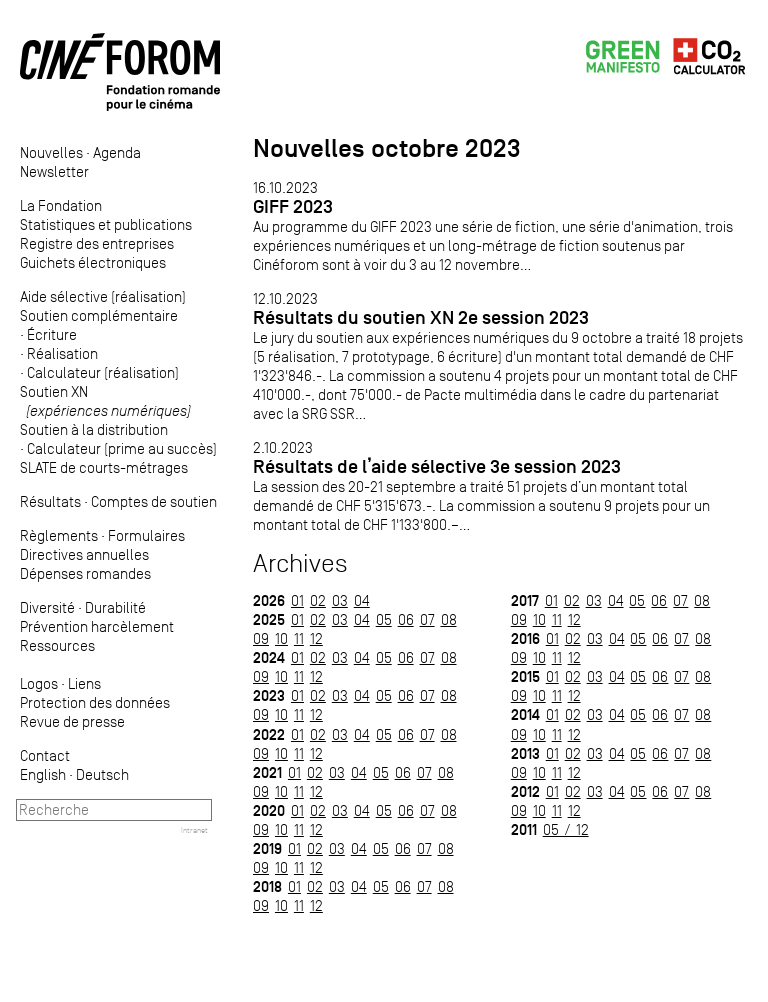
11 (299, 638)
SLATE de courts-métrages (104, 467)
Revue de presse (72, 721)
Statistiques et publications (106, 224)
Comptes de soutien (154, 501)
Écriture (52, 334)
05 (384, 619)
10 (281, 638)
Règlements (59, 535)
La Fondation (61, 205)
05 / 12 (566, 829)
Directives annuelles (84, 554)
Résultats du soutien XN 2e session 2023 (421, 317)
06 (406, 619)
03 (340, 600)
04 (362, 600)
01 (297, 600)
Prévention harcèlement (97, 626)
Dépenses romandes (85, 573)
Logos (39, 683)
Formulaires (146, 535)
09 (261, 638)
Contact (45, 755)
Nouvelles (51, 152)
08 (449, 619)
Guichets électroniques (93, 262)
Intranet (194, 830)
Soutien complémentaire (99, 315)
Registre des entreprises (97, 243)
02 (318, 600)
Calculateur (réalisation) (103, 372)
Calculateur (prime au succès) (122, 448)
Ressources (57, 645)
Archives (300, 563)
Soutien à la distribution (94, 429)
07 (427, 619)
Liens (84, 683)
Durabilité (115, 607)
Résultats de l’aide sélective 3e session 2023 (437, 466)
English (43, 774)
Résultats (50, 501)
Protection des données (95, 702)
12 (316, 638)
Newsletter (54, 171)
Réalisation (62, 353)
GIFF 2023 (293, 206)
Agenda (117, 152)
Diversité (47, 607)
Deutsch (102, 774)
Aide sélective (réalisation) (103, 296)
